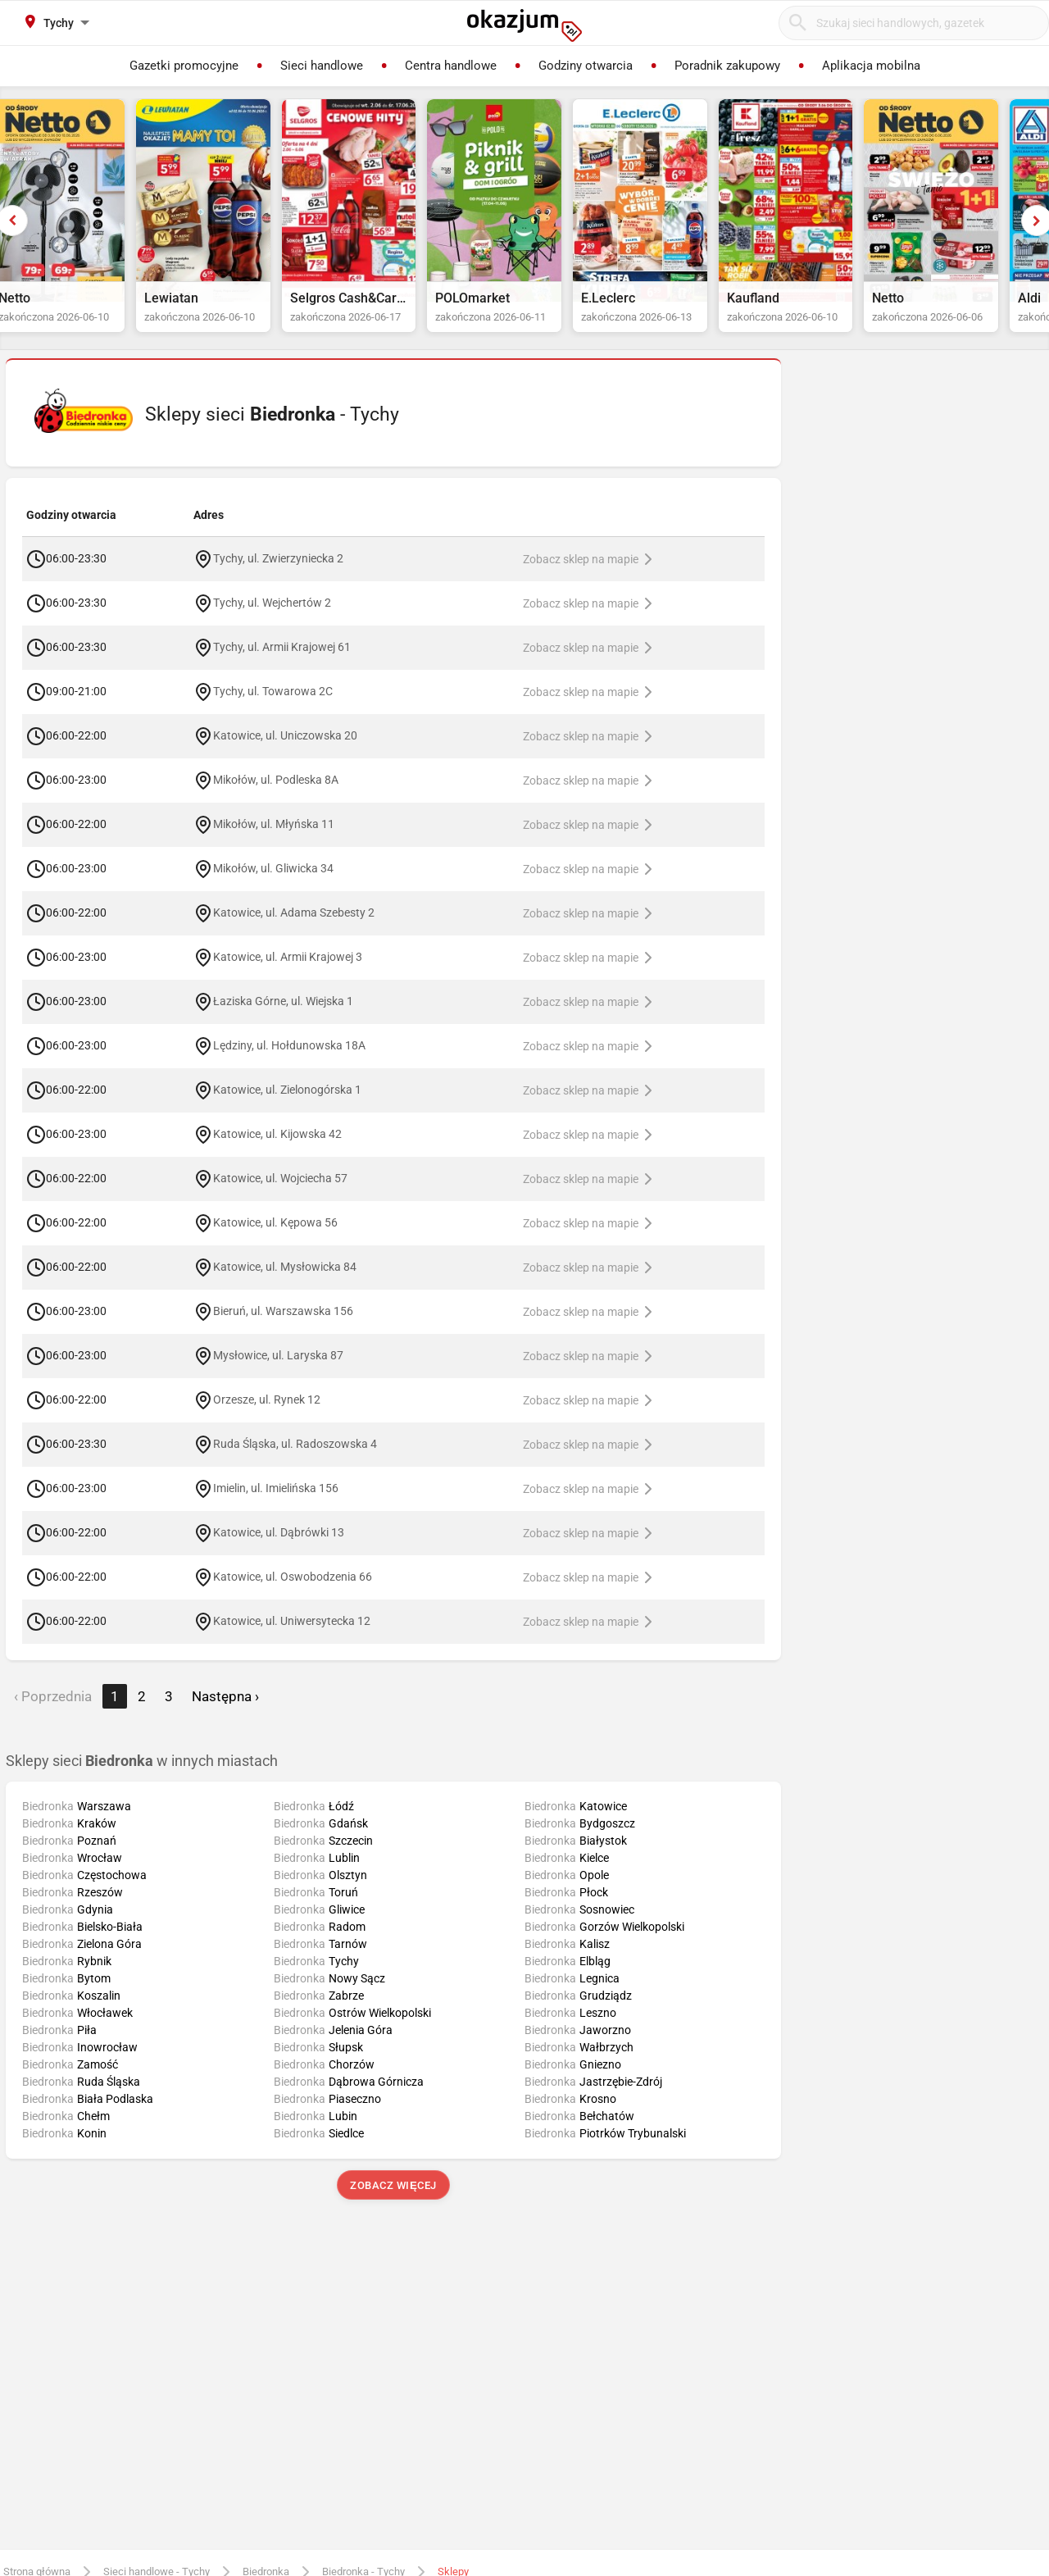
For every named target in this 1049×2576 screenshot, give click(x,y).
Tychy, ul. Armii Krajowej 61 (282, 662)
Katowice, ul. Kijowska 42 (277, 1149)
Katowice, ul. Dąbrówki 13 (278, 1547)
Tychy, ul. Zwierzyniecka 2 (278, 573)
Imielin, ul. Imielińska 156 (275, 1503)
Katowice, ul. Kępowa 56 (275, 1238)
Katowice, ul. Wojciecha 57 (280, 1193)
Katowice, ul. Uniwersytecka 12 (291, 1636)
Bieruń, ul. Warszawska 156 (283, 1326)
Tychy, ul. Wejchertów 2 (272, 618)
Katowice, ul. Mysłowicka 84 (284, 1282)
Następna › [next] (225, 1712)
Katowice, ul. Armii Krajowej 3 (287, 972)
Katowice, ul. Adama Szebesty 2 (294, 928)
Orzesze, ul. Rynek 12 (266, 1415)
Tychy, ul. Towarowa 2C (273, 706)
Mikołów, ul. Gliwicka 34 (273, 883)
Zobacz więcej (393, 2201)
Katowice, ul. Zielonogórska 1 (287, 1105)
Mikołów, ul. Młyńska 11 (273, 839)
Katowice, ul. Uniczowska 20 (285, 751)
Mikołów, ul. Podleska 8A (275, 795)
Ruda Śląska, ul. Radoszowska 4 (295, 1459)
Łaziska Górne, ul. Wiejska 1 (283, 1016)
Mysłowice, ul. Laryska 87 (278, 1370)
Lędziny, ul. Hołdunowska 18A (289, 1060)
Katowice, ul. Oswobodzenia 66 (292, 1592)
